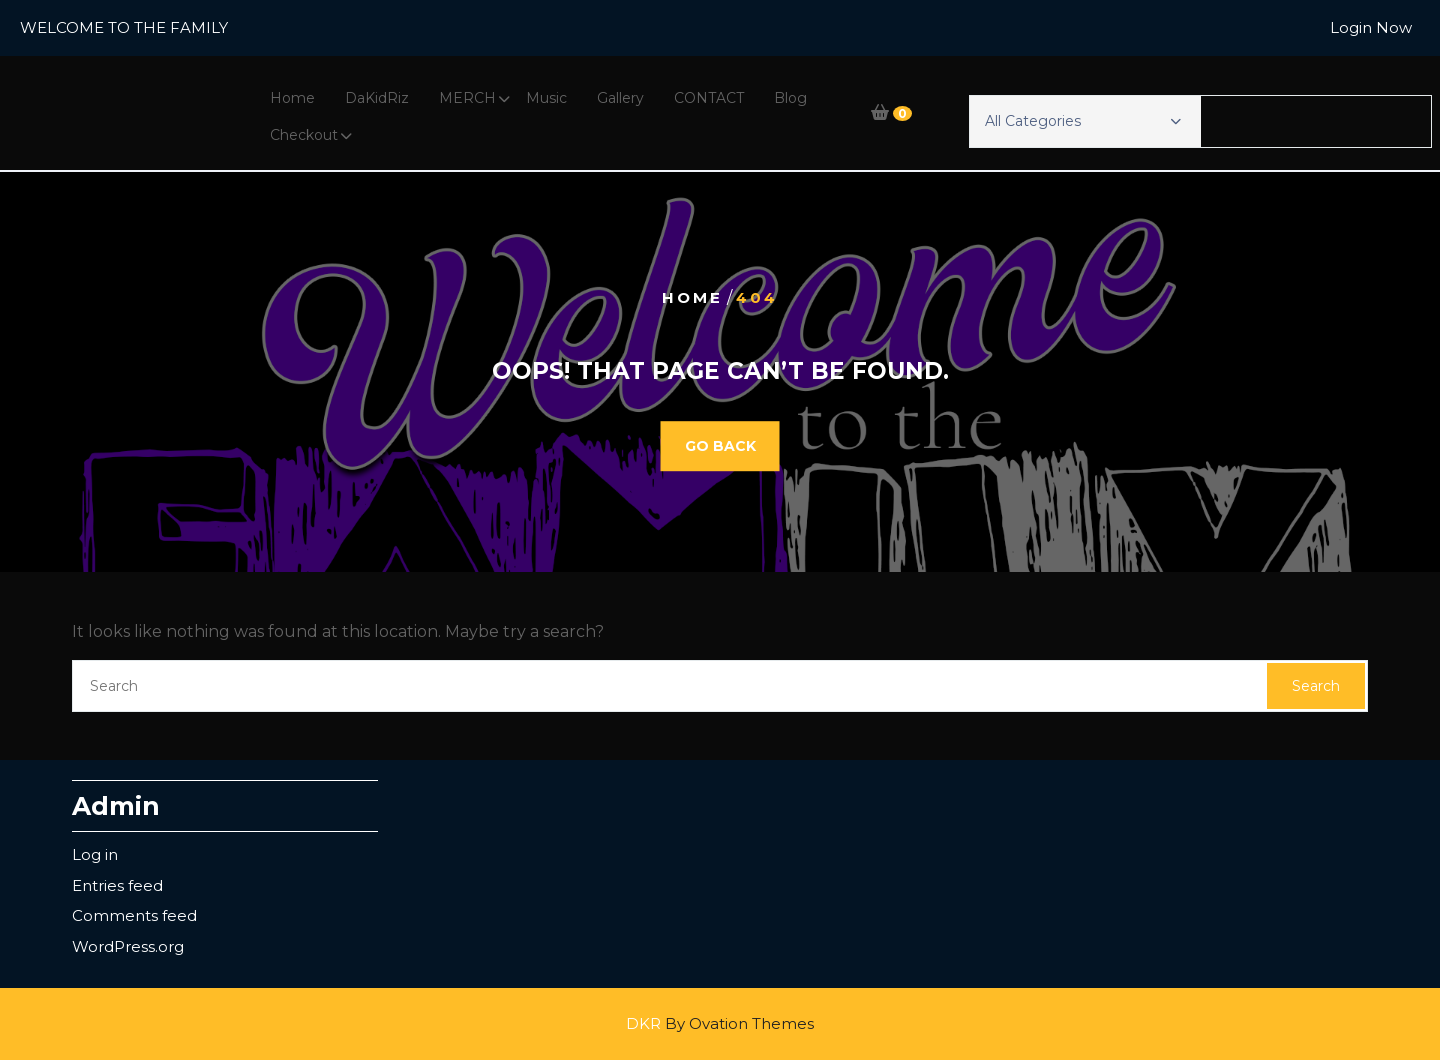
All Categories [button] (1082, 121)
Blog (790, 98)
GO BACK (720, 446)
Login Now (1371, 27)
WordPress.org (128, 946)
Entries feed (117, 885)
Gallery (620, 98)
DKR (720, 1023)
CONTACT (709, 98)
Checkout (304, 135)
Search (1316, 686)
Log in (95, 854)
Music (546, 98)
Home (292, 98)
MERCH (467, 98)
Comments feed (134, 915)
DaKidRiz (377, 98)
